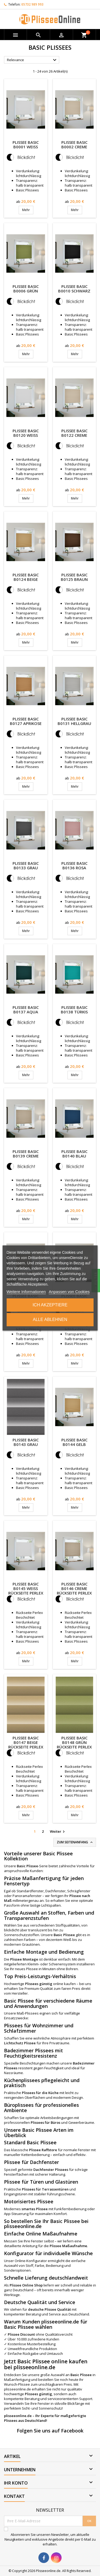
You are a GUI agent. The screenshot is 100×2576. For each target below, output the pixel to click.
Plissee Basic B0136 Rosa (74, 865)
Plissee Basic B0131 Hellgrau (74, 721)
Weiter (58, 1831)
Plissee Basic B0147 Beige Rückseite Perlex (25, 1742)
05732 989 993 (32, 4)
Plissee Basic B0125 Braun (74, 577)
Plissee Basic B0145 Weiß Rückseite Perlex (25, 1588)
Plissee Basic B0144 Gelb (74, 1442)
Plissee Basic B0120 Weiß (26, 433)
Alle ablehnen (50, 1319)
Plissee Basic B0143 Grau (26, 1442)
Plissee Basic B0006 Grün (26, 288)
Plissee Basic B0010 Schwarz (74, 288)
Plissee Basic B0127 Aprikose (26, 721)
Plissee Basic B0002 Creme (74, 144)
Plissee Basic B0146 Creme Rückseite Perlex (74, 1588)
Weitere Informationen (26, 1291)
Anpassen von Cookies (69, 1291)
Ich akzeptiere (50, 1305)
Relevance (32, 60)
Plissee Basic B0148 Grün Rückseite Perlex (74, 1742)
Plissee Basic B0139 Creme (26, 1154)
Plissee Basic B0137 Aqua (26, 1009)
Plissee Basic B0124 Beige (26, 577)
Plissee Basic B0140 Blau (74, 1154)
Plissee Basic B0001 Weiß (26, 144)
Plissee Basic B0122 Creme (74, 433)
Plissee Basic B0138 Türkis (74, 1009)
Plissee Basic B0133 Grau (26, 865)
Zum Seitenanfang (75, 1842)
